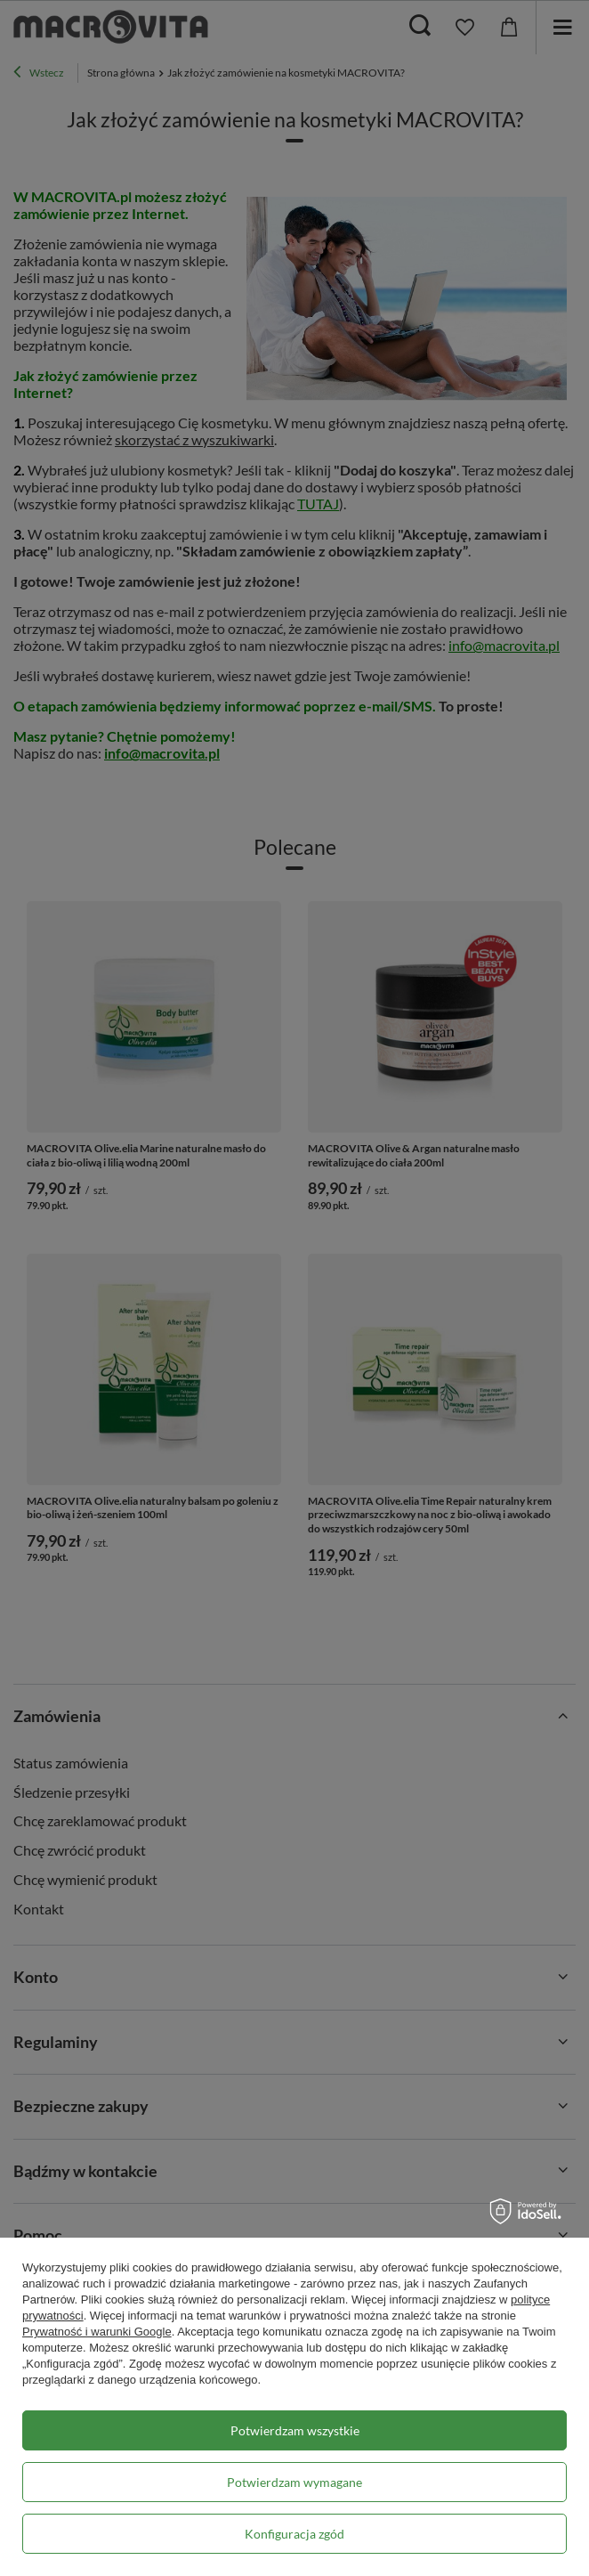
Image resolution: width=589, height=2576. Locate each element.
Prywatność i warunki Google (97, 2331)
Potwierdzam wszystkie (294, 2430)
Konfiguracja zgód (294, 2533)
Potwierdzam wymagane (294, 2482)
